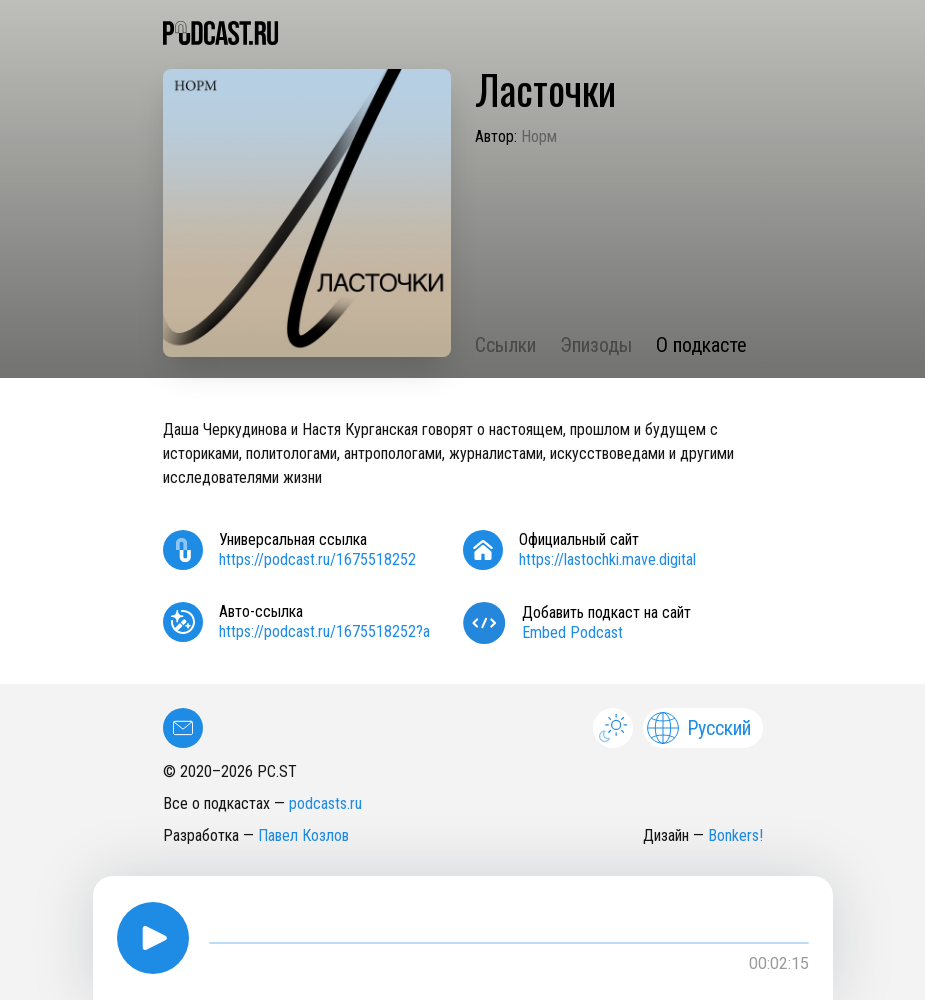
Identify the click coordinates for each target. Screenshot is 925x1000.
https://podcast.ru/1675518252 (317, 559)
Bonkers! (735, 835)
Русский (699, 728)
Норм (539, 136)
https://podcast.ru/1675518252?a (324, 631)
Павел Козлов (303, 835)
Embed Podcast (572, 632)
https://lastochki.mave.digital (607, 559)
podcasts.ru (325, 803)
